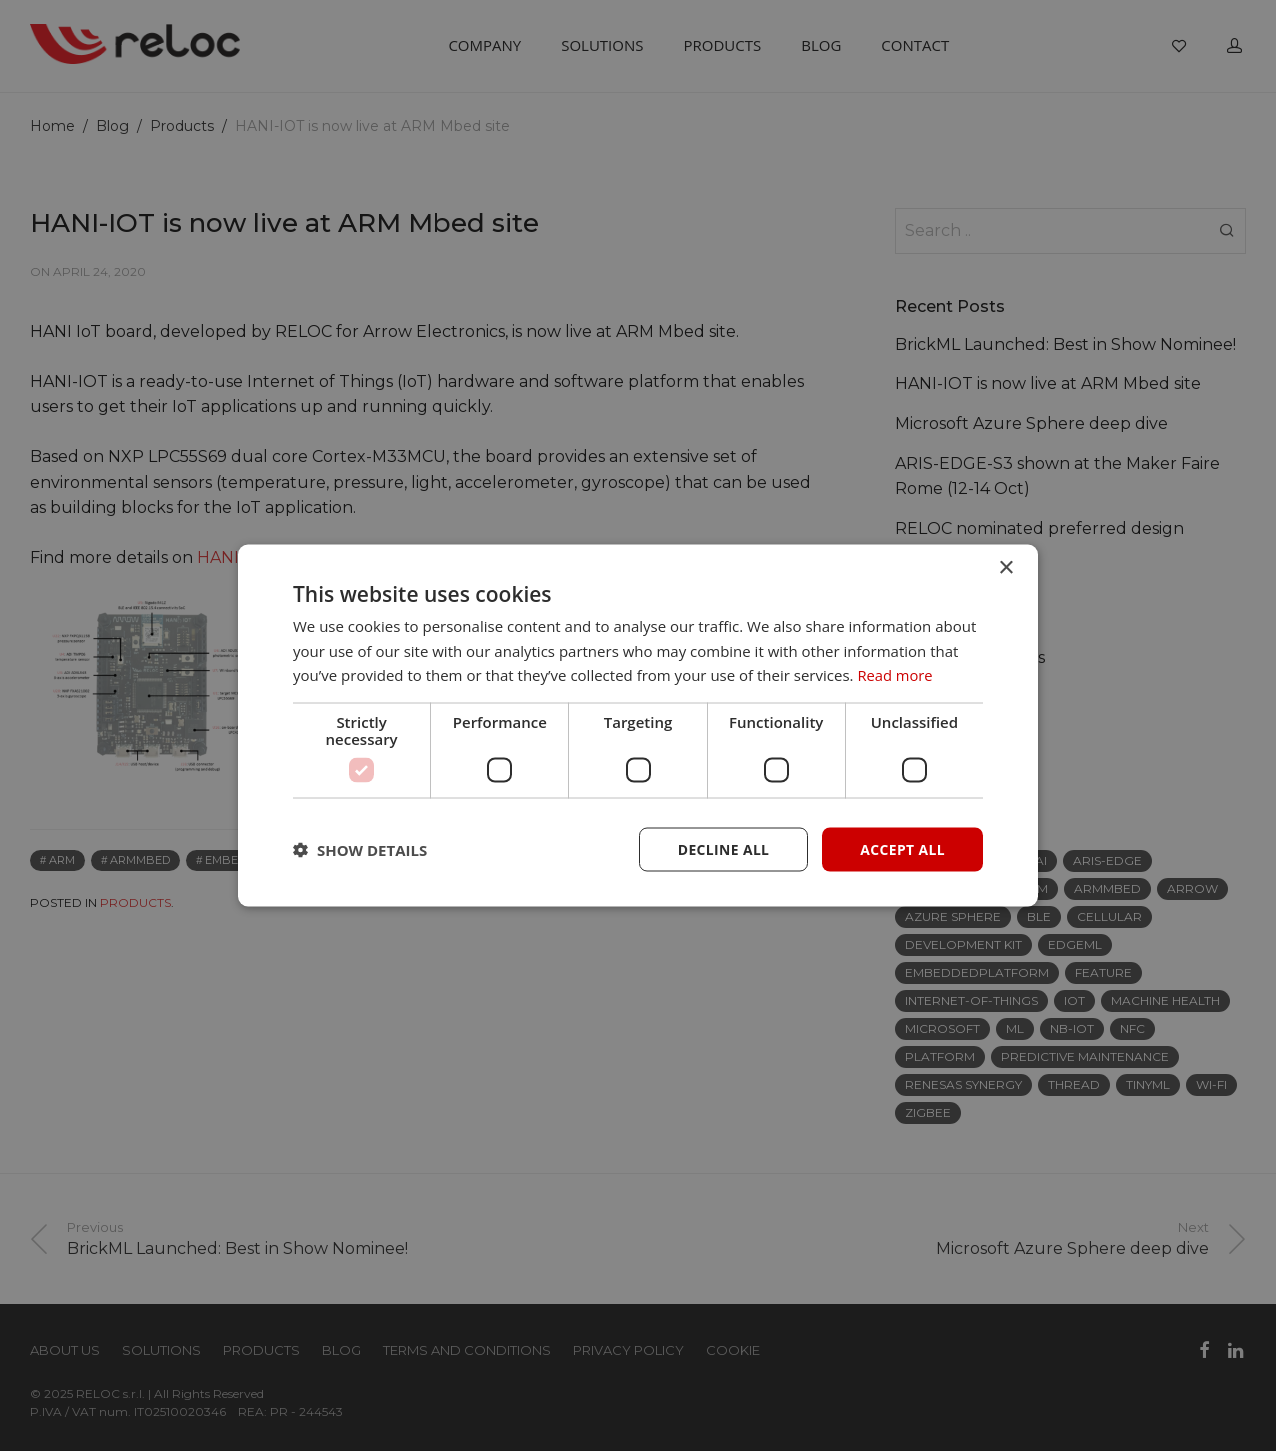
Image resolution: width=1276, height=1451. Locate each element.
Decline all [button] (722, 848)
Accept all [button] (902, 848)
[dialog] (638, 725)
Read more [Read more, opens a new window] (895, 675)
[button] (360, 850)
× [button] (1005, 567)
